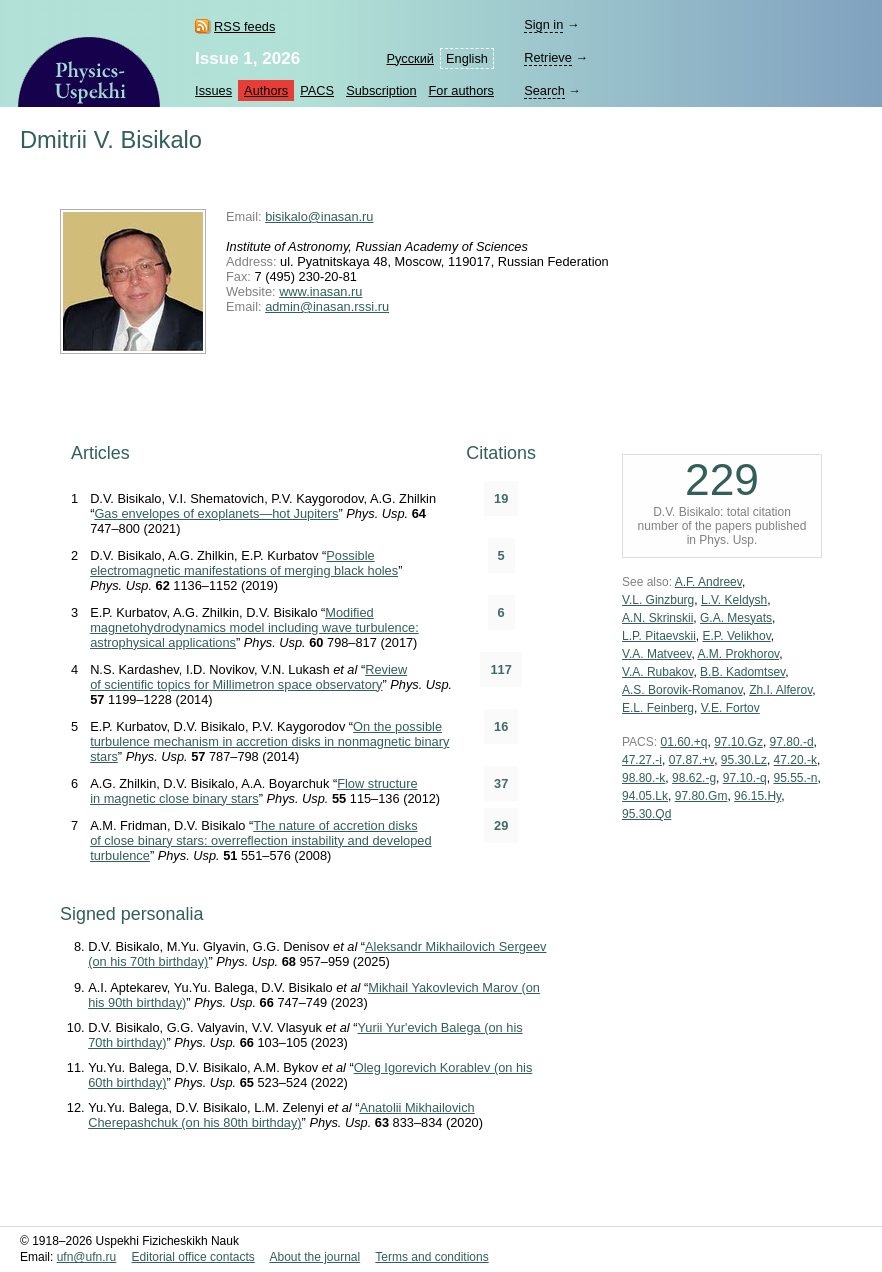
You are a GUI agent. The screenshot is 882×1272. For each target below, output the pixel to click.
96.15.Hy (757, 796)
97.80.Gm (701, 796)
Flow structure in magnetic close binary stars (253, 791)
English (467, 58)
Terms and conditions (431, 1257)
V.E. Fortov (730, 708)
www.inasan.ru (320, 291)
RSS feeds (244, 26)
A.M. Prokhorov (738, 654)
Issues (213, 90)
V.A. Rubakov (657, 672)
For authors (461, 90)
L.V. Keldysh (734, 600)
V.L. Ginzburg (658, 600)
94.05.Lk (645, 796)
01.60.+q (683, 742)
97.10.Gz (738, 742)
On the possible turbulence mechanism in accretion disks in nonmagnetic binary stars (269, 741)
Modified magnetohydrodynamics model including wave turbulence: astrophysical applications (254, 627)
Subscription (381, 90)
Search (544, 90)
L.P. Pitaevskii (659, 636)
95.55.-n (795, 778)
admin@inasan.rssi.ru (327, 306)
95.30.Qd (646, 814)
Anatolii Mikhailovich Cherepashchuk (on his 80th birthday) (281, 1115)
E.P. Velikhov (737, 636)
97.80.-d (792, 742)
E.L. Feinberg (658, 708)
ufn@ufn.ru (87, 1257)
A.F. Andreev (708, 582)
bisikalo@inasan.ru (319, 216)
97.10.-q (745, 778)
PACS (317, 90)
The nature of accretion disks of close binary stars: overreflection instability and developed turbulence (260, 840)
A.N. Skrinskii (657, 618)
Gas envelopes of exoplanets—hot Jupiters (216, 513)
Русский (410, 58)
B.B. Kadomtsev (742, 672)
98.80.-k (643, 778)
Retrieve (548, 57)
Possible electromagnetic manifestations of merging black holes (244, 563)
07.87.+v (691, 760)
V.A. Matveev (656, 654)
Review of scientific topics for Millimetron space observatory (248, 677)
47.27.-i (642, 760)
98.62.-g (694, 778)
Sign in (543, 24)
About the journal (314, 1257)
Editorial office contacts (193, 1257)
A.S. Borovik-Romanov (682, 690)
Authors (266, 90)
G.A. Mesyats (736, 618)
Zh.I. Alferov (780, 690)
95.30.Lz (744, 760)
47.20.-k (795, 760)
